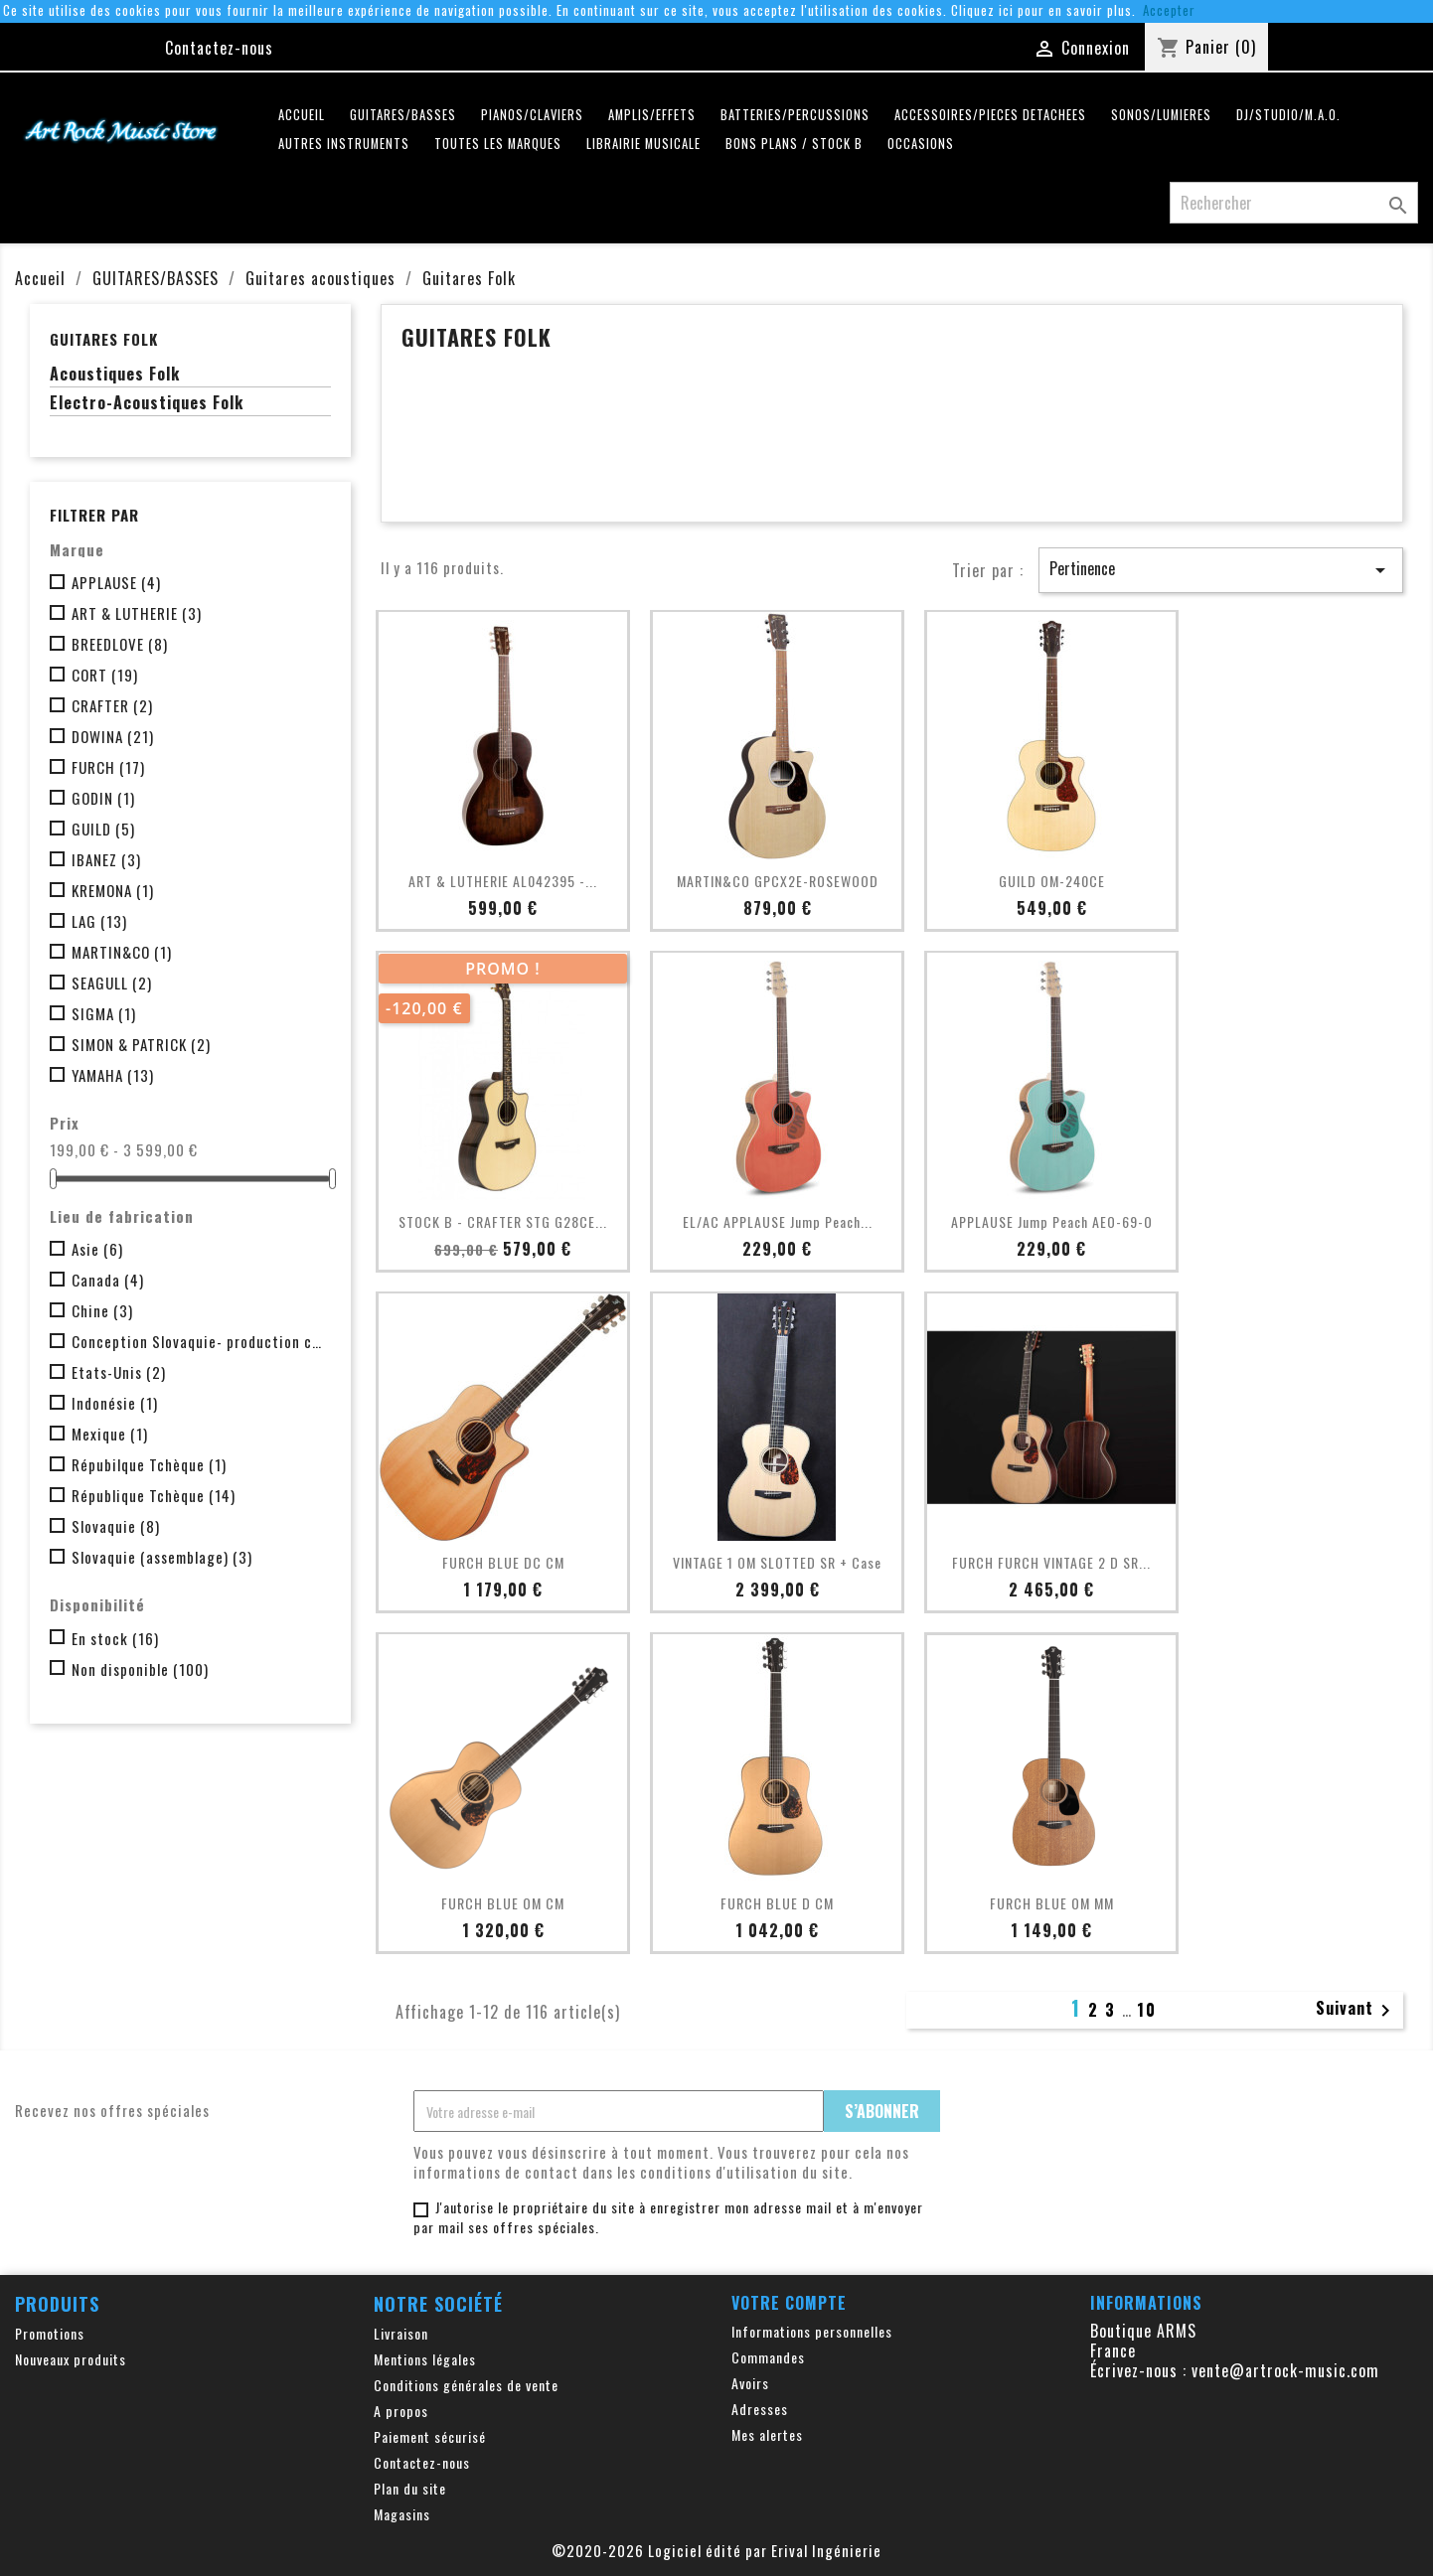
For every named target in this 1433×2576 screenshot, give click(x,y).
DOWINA (113, 736)
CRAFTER (112, 705)
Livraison (401, 2333)
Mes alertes (767, 2434)
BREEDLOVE (120, 644)
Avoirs (750, 2382)
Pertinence (1220, 569)
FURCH (108, 767)
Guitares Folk (104, 339)
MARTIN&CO (122, 952)
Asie (97, 1249)
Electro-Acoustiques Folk (146, 403)
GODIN (103, 798)
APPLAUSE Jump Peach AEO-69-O (1052, 1221)
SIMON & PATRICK (141, 1044)
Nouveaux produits (70, 2359)
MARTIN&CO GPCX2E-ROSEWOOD (777, 880)
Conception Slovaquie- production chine (197, 1341)
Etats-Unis (119, 1372)
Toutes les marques (497, 143)
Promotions (49, 2333)
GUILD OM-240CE (1052, 880)
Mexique (110, 1433)
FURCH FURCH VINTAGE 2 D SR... (1051, 1562)
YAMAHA (113, 1075)
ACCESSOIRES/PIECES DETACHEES (990, 114)
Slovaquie (116, 1526)
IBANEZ (106, 859)
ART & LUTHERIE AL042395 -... (502, 880)
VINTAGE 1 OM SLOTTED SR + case (777, 1562)
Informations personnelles (811, 2331)
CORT (105, 674)
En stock (115, 1638)
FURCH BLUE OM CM (502, 1903)
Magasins (402, 2513)
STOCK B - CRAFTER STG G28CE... (502, 1221)
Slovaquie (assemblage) (162, 1557)
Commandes (768, 2357)
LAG (99, 921)
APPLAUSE (116, 582)
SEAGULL (112, 982)
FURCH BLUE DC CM (503, 1562)
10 (1147, 2010)
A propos (401, 2410)
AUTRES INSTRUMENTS (343, 143)
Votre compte (789, 2303)
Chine (102, 1310)
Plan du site (410, 2488)
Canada (108, 1279)
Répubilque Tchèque (149, 1464)
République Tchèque (154, 1495)
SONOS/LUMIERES (1161, 114)
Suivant (1356, 2010)
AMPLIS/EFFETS (652, 114)
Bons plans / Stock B (794, 143)
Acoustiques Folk (115, 374)
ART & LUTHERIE (137, 613)
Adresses (759, 2408)
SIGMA (104, 1013)
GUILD (103, 828)
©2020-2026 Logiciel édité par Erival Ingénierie (716, 2550)
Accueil (301, 114)
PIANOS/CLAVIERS (532, 114)
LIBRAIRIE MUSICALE (643, 143)
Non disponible (140, 1669)
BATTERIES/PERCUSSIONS (795, 114)
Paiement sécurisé (430, 2436)
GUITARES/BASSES (403, 114)
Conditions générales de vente (466, 2384)
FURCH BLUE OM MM (1052, 1903)
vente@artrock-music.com (1285, 2370)
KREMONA (113, 890)
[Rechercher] (1294, 203)
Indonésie (115, 1403)
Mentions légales (425, 2359)
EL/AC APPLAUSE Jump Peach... (778, 1221)
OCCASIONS (920, 143)
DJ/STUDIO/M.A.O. (1288, 114)
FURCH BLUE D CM (777, 1903)
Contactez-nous (219, 48)
